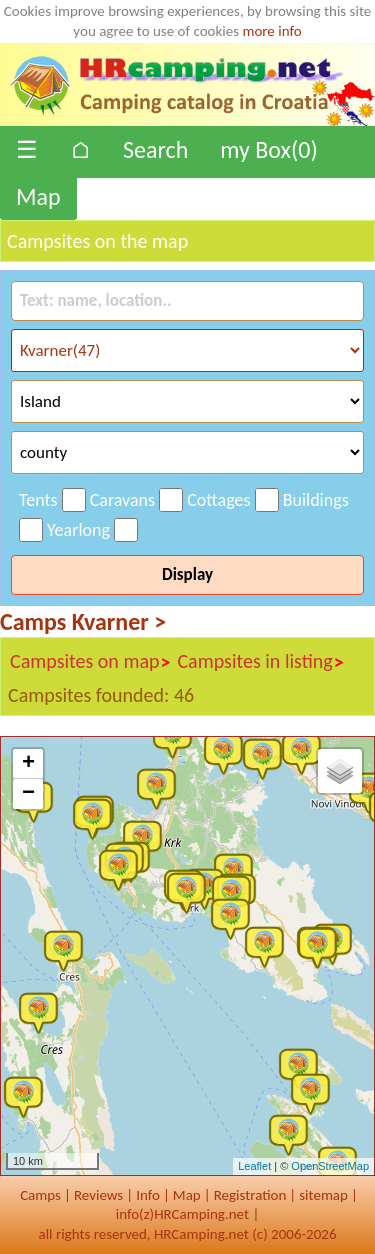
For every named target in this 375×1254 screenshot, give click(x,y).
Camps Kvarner (83, 621)
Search (155, 149)
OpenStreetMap (330, 1166)
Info (148, 1195)
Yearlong (78, 530)
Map (38, 196)
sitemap (323, 1195)
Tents (38, 500)
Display (187, 574)
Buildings (316, 500)
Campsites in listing (260, 662)
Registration (250, 1195)
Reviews (98, 1195)
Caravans (122, 500)
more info (271, 31)
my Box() (268, 149)
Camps (40, 1195)
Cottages (218, 500)
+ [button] (28, 764)
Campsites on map (90, 662)
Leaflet (254, 1166)
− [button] (28, 794)
